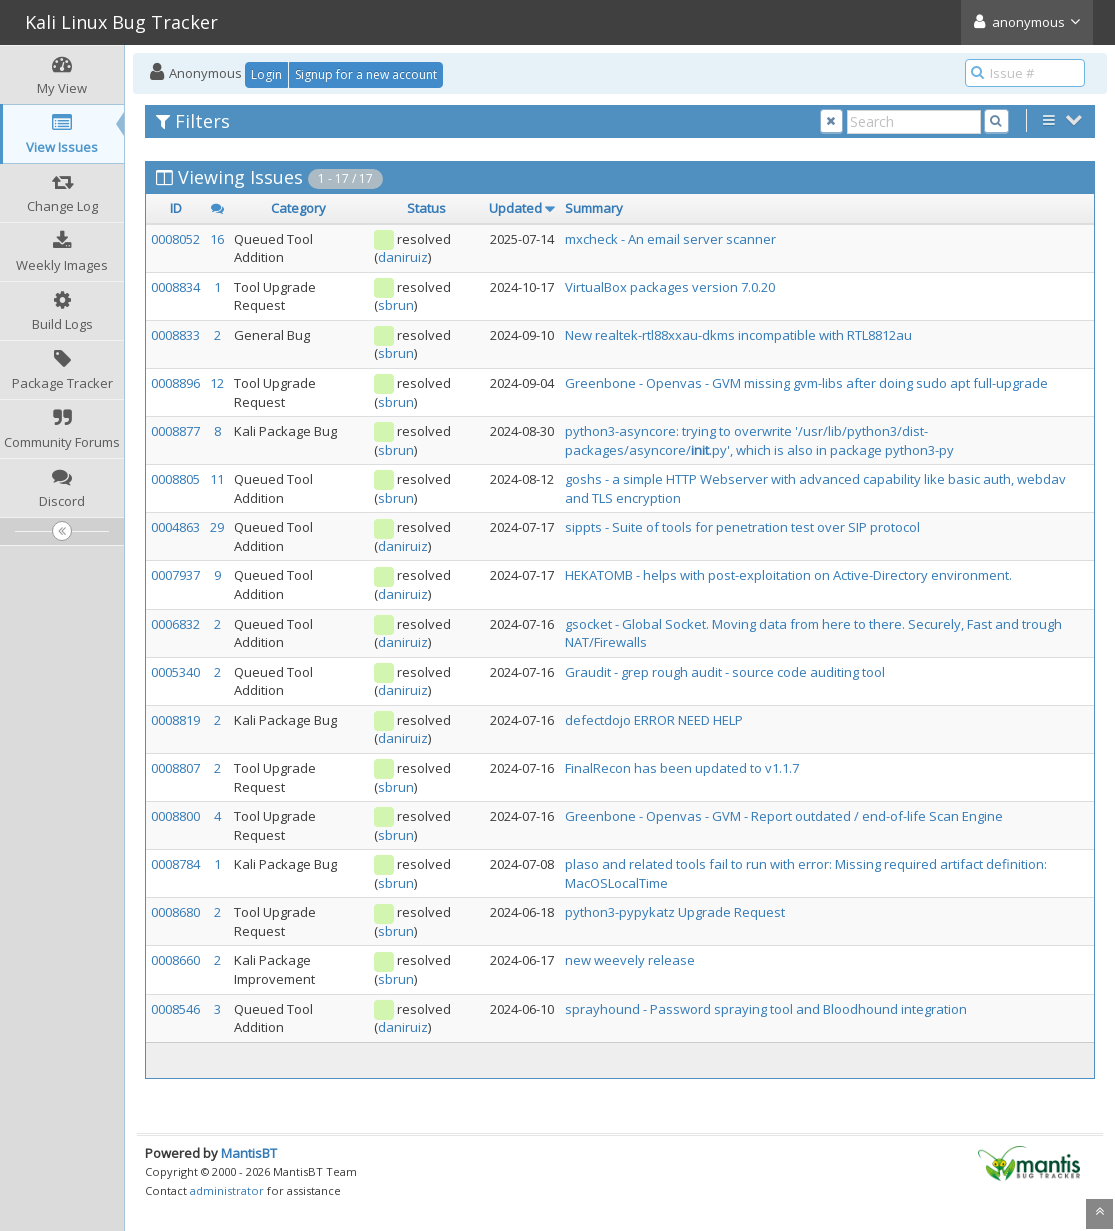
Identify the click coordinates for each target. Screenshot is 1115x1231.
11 (217, 479)
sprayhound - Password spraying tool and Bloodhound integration (766, 1009)
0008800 (175, 816)
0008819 (175, 720)
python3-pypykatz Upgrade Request (675, 912)
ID (176, 208)
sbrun (396, 305)
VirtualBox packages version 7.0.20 (670, 287)
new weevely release (630, 960)
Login (266, 74)
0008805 (175, 479)
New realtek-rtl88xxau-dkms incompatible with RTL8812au (738, 335)
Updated (515, 208)
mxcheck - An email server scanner (670, 239)
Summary (594, 208)
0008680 (175, 912)
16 (217, 239)
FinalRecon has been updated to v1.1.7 (682, 768)
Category (298, 208)
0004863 (175, 527)
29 (217, 527)
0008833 (175, 335)
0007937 (175, 575)
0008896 (175, 383)
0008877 (175, 431)
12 (217, 383)
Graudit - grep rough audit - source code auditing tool (725, 672)
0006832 (175, 624)
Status (426, 208)
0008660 (175, 960)
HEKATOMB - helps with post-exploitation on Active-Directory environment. (788, 575)
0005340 (175, 672)
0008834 (175, 287)
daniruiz (403, 257)
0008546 (175, 1009)
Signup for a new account (366, 74)
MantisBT (249, 1153)
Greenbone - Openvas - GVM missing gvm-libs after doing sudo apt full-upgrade (806, 383)
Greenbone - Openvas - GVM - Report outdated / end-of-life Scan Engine (784, 816)
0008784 (175, 864)
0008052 (175, 239)
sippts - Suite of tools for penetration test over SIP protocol (742, 527)
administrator (227, 1190)
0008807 (175, 768)
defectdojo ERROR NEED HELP (654, 720)
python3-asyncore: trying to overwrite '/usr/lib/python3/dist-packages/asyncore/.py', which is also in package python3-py (759, 440)
